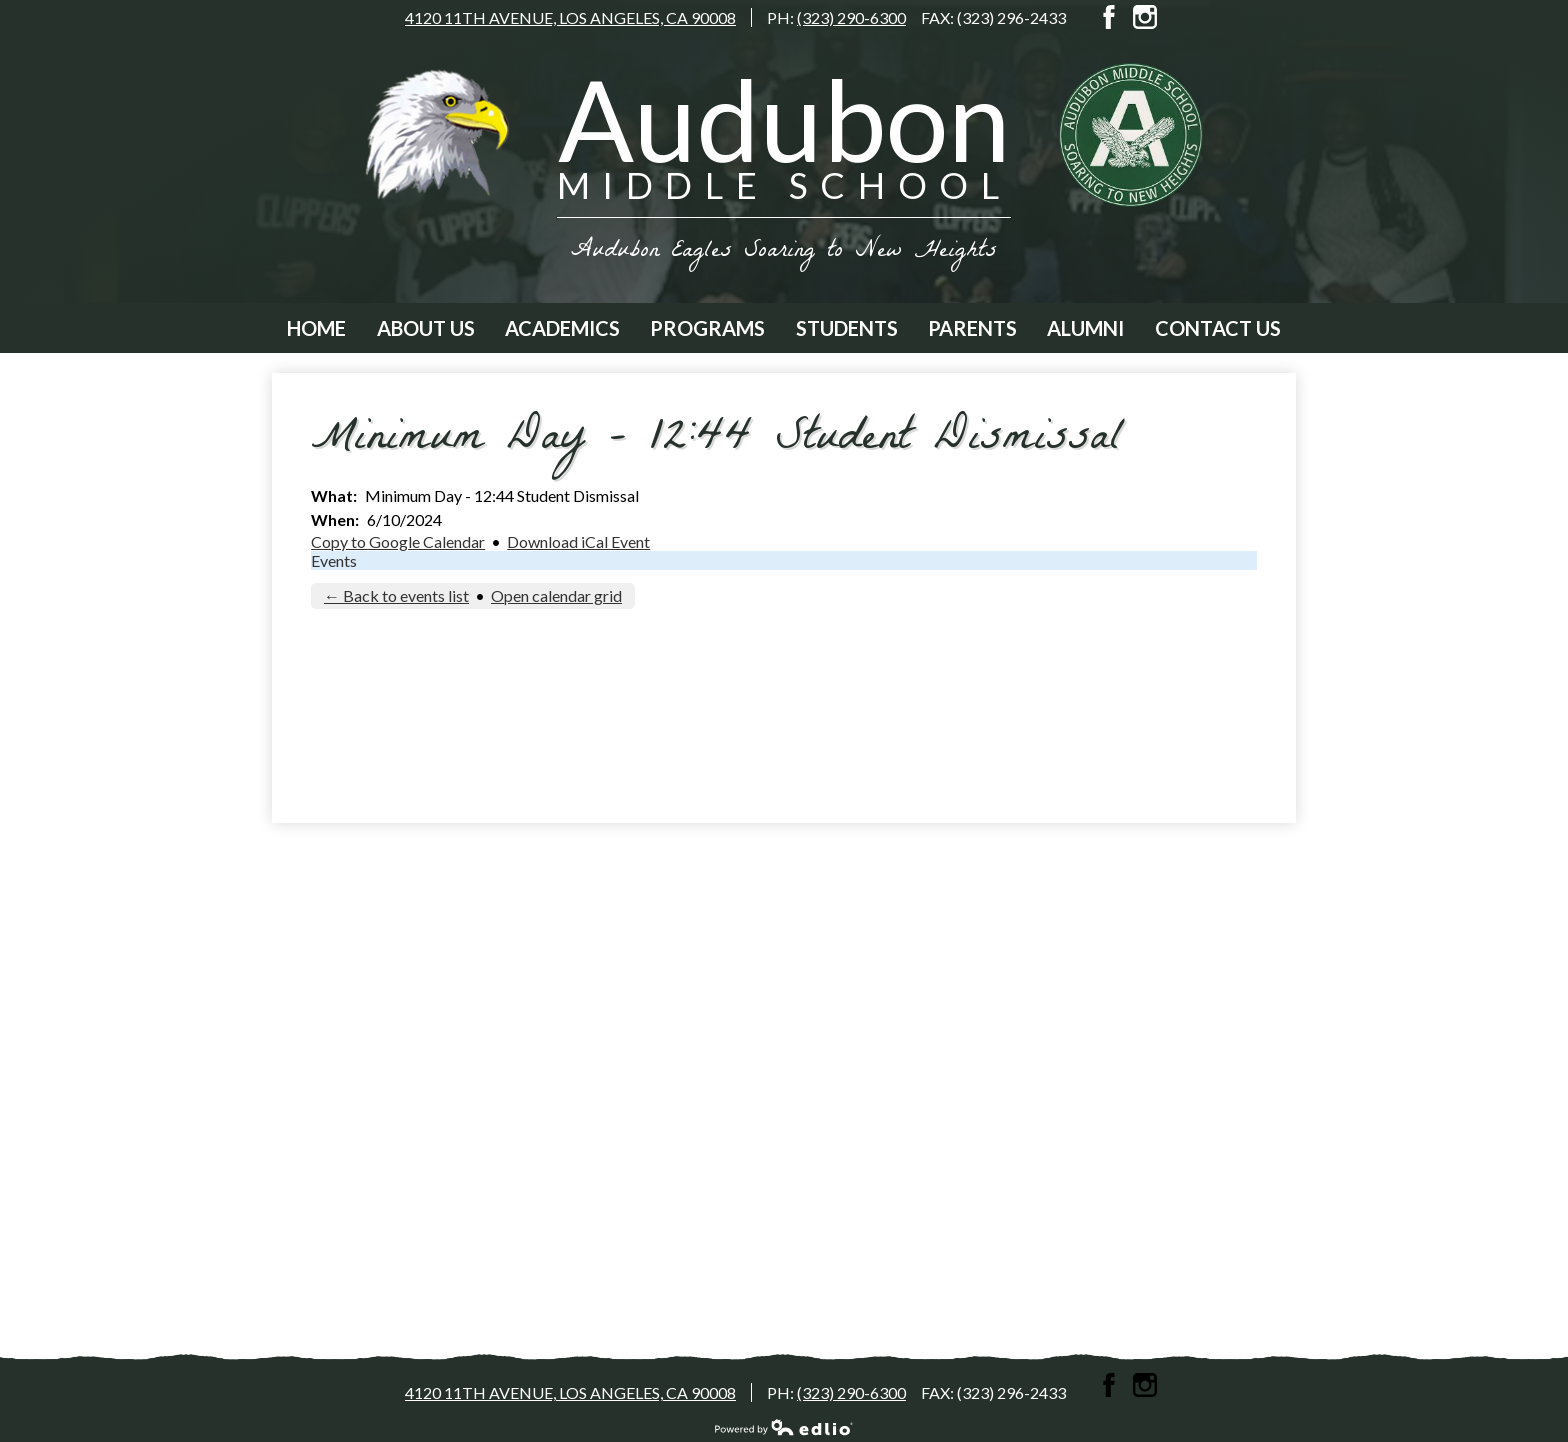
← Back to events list (396, 595)
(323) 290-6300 (851, 17)
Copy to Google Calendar (398, 541)
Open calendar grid (556, 595)
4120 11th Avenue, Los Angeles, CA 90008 (570, 17)
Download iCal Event (578, 541)
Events (334, 560)
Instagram (1145, 17)
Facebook (1109, 17)
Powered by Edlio (784, 1427)
